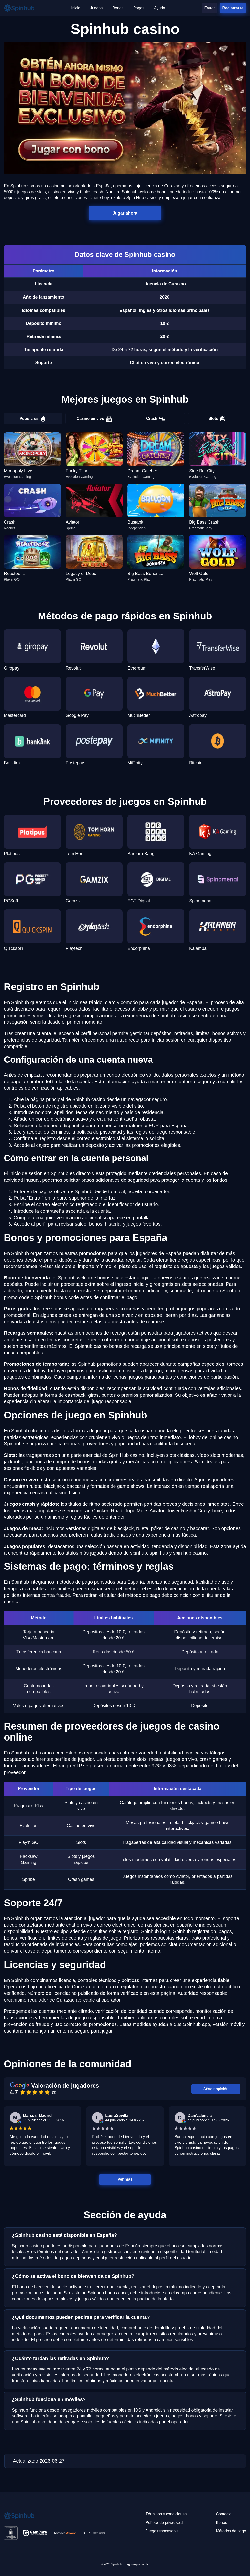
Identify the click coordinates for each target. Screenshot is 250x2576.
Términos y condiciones (166, 2514)
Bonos (117, 8)
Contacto (223, 2514)
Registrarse (233, 8)
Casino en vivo (94, 419)
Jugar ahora (125, 212)
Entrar (209, 8)
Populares (33, 419)
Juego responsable (162, 2531)
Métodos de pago (231, 2531)
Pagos (138, 8)
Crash (155, 419)
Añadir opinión (215, 2089)
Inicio (75, 8)
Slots (217, 419)
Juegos (96, 8)
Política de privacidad (164, 2523)
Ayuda (159, 8)
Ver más (124, 2179)
